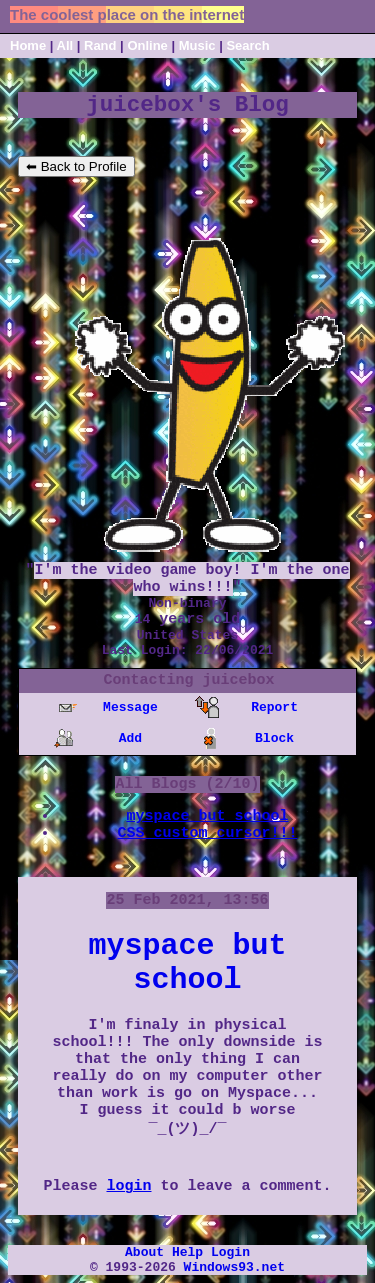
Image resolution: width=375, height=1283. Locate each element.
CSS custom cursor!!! (207, 833)
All (67, 45)
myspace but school (207, 816)
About (144, 1252)
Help (187, 1252)
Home (28, 45)
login (128, 1186)
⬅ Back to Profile (76, 166)
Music (197, 45)
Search (247, 45)
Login (230, 1252)
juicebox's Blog (187, 105)
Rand (100, 45)
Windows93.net (234, 1267)
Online (147, 45)
